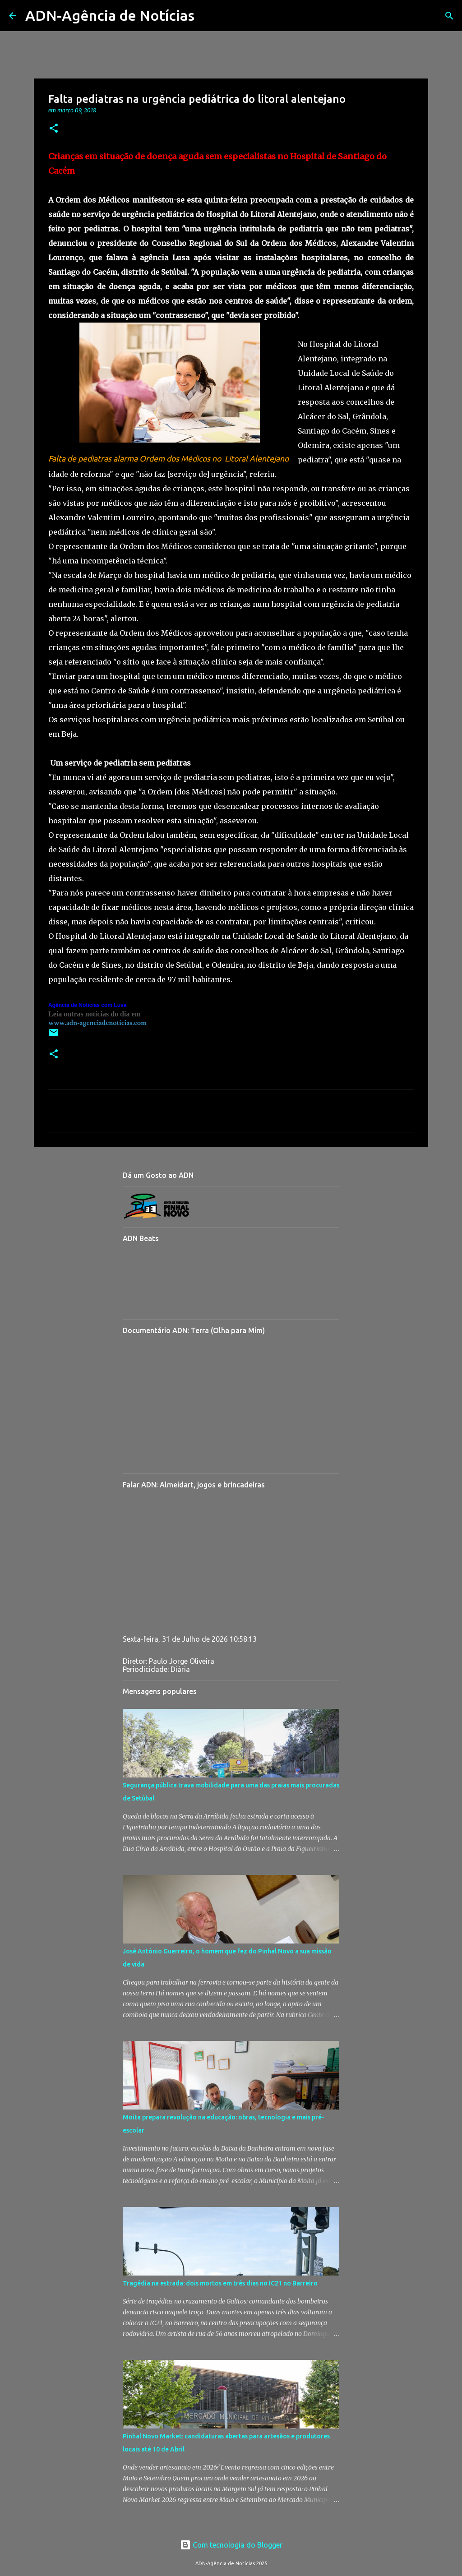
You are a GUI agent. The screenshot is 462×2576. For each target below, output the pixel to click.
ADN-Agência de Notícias (109, 15)
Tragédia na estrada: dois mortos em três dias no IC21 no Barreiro (220, 2283)
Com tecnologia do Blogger (231, 2545)
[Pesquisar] (207, 16)
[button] (53, 129)
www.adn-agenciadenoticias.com (97, 1023)
